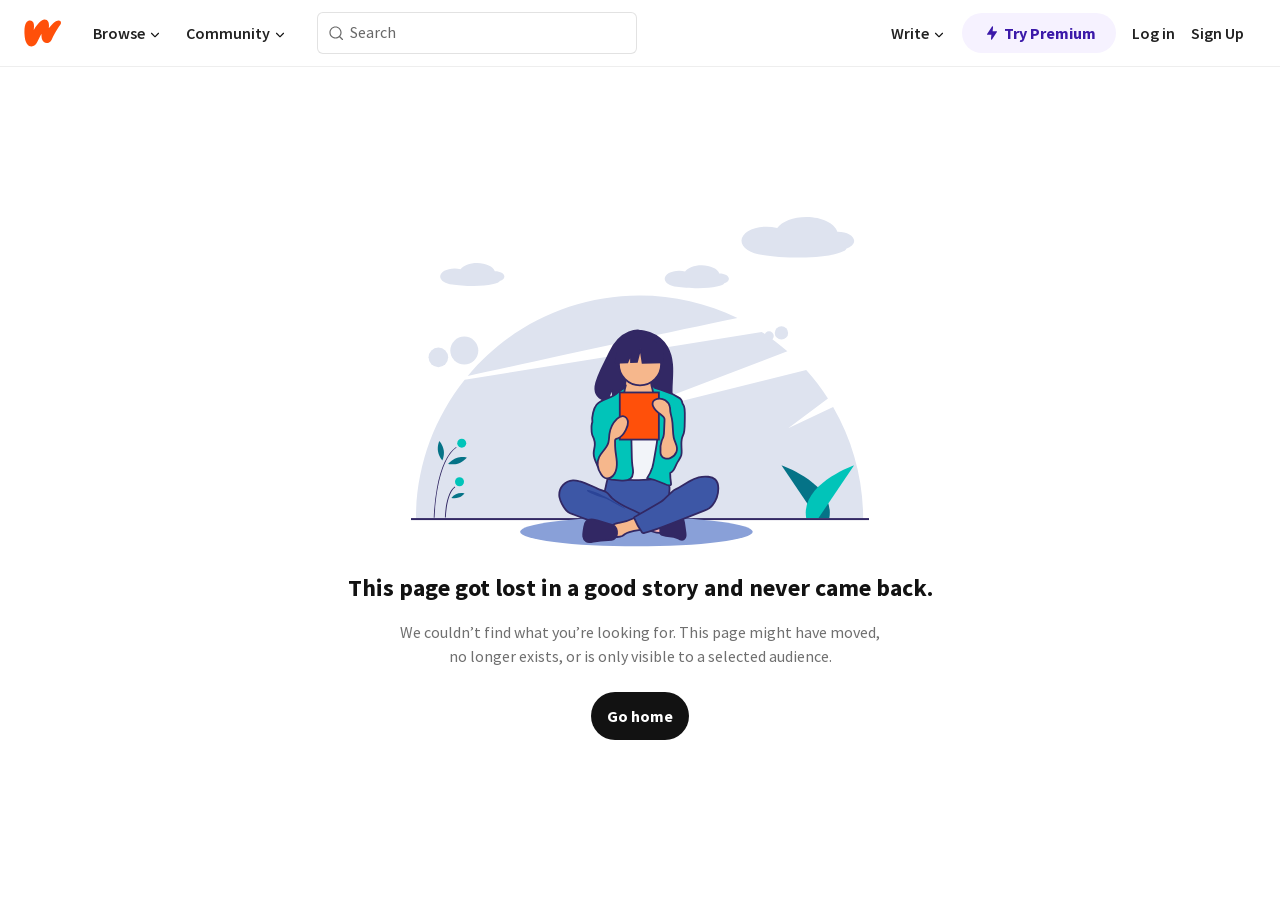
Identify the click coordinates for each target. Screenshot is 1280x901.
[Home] (42, 33)
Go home (640, 716)
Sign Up (1217, 33)
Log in (1153, 33)
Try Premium (1039, 33)
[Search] (336, 33)
